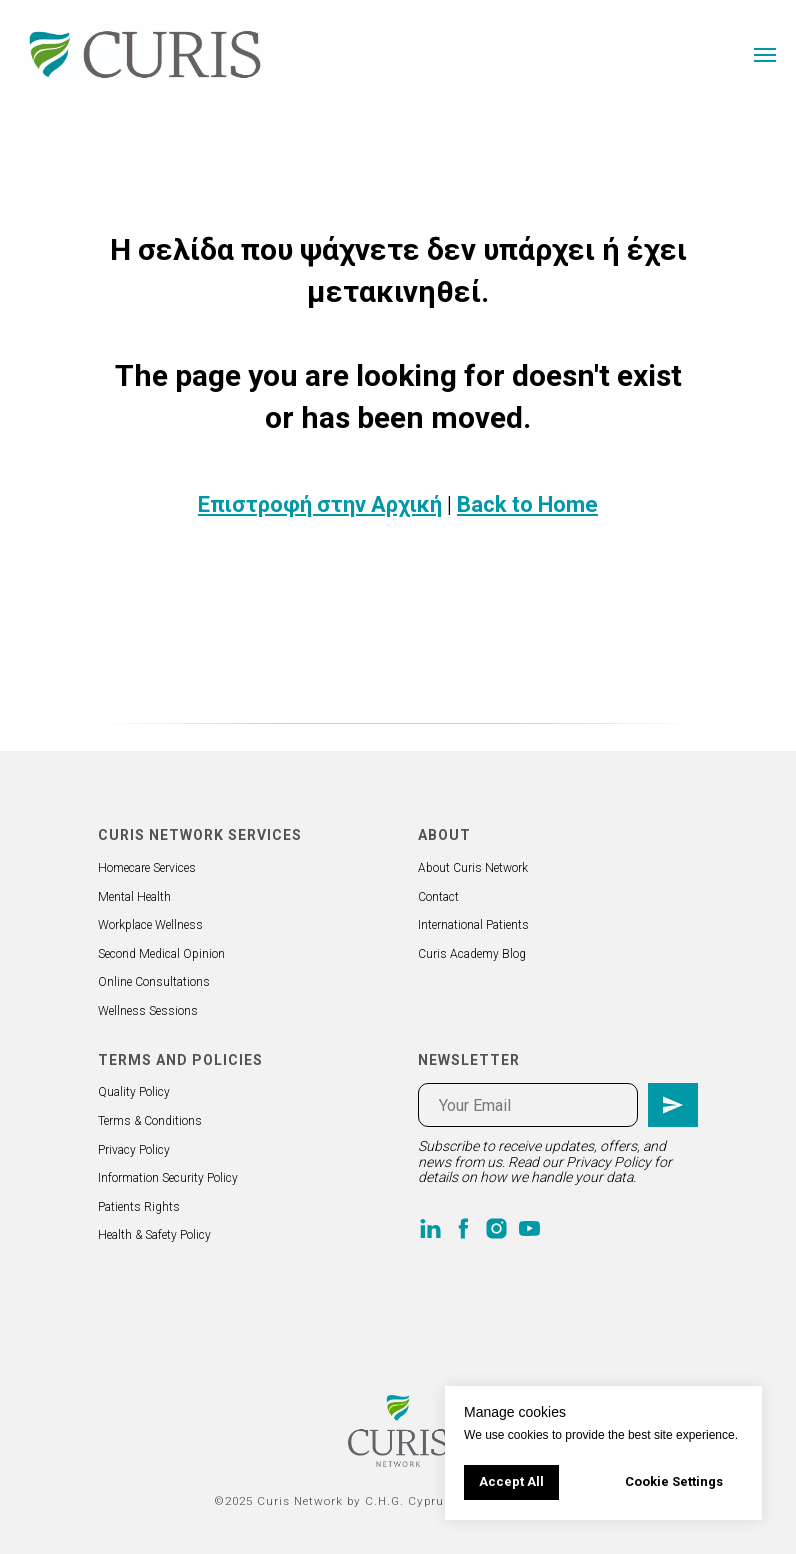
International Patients (473, 925)
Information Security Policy (168, 1178)
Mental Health (134, 897)
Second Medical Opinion (161, 954)
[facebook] (463, 1228)
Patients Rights (139, 1207)
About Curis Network (473, 868)
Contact (438, 897)
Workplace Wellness (150, 925)
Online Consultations (154, 982)
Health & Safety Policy (154, 1235)
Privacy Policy (134, 1150)
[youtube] (529, 1228)
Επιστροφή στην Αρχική (320, 504)
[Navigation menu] (765, 55)
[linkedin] (430, 1228)
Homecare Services (147, 868)
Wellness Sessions (148, 1011)
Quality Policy (134, 1092)
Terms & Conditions (150, 1121)
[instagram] (496, 1228)
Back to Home (527, 504)
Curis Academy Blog (472, 954)
